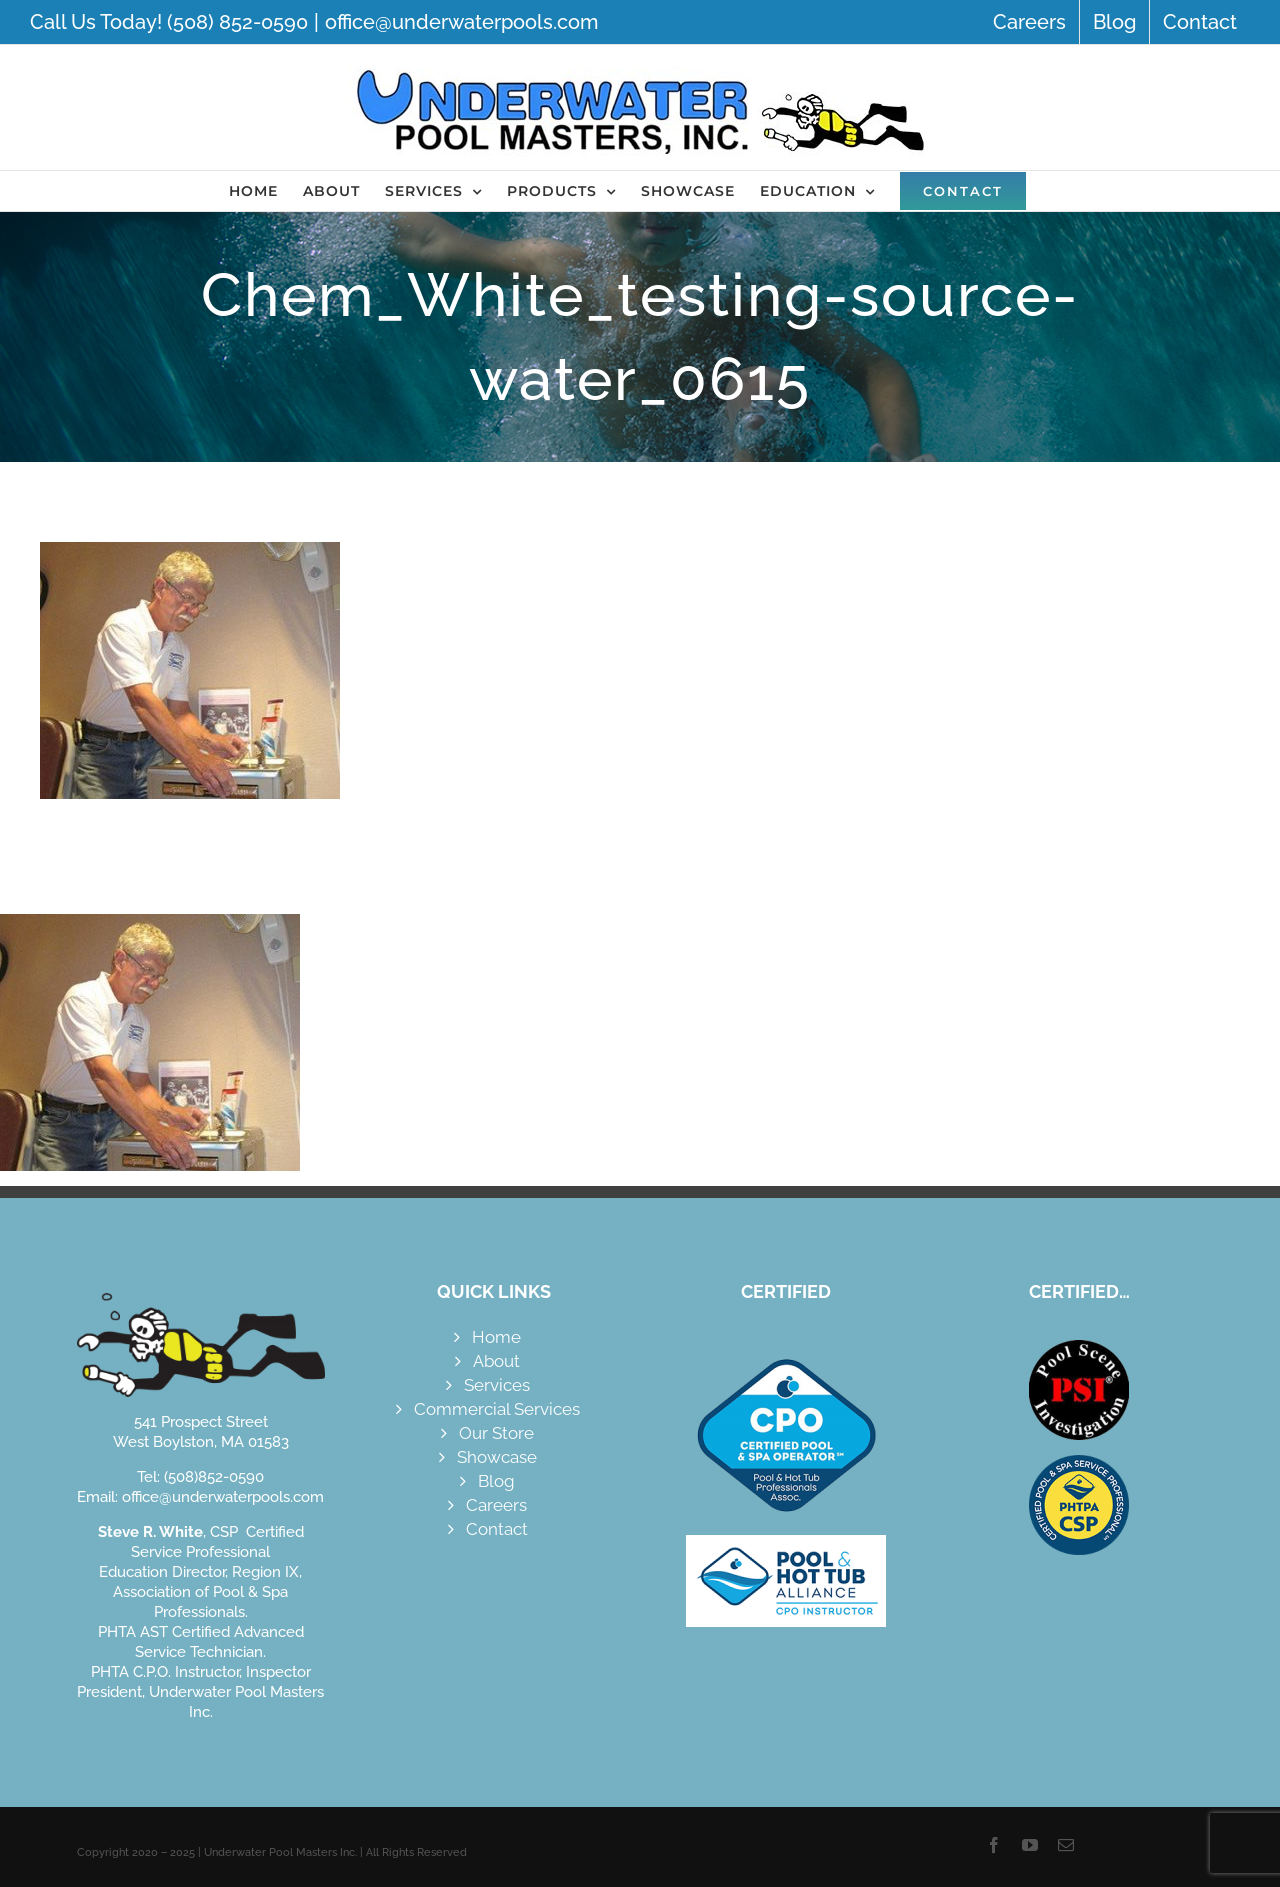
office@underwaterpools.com (461, 22)
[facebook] (994, 1845)
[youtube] (1030, 1845)
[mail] (1066, 1845)
